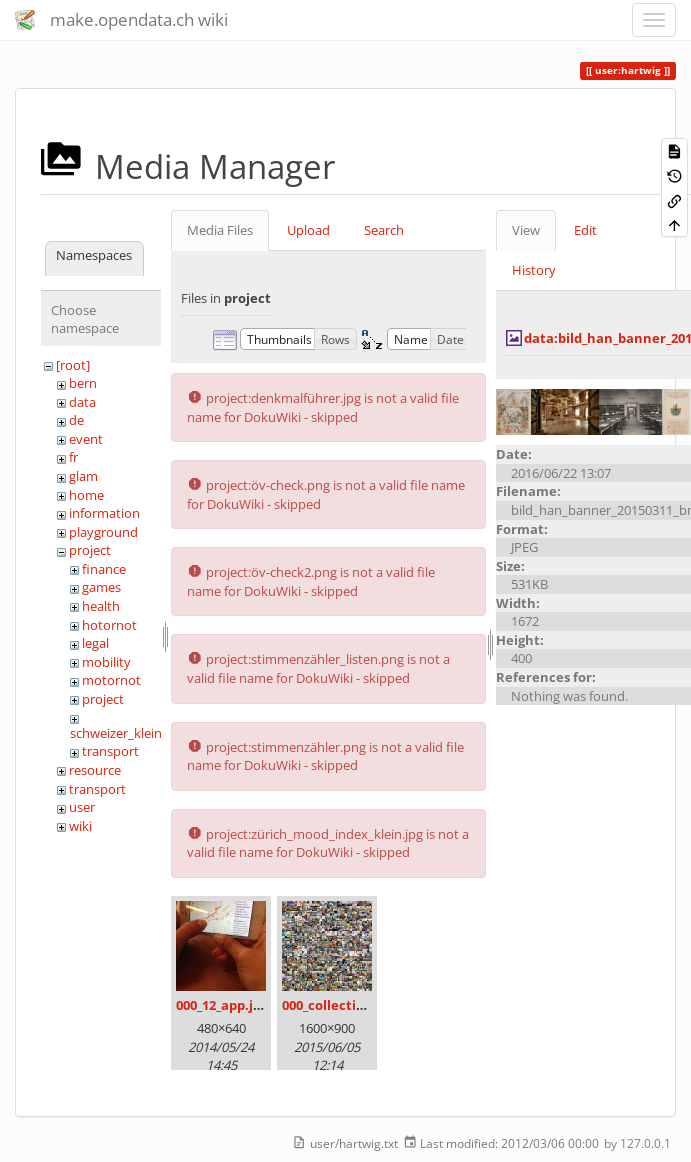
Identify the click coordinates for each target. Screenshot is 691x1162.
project (90, 550)
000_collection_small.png (361, 1005)
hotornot (109, 625)
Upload (308, 230)
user (82, 807)
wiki (80, 826)
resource (95, 770)
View (526, 230)
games (101, 587)
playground (103, 532)
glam (83, 476)
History (534, 270)
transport (110, 751)
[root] (73, 365)
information (104, 513)
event (86, 439)
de (76, 420)
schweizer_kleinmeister (138, 733)
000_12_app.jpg (222, 1005)
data (82, 402)
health (101, 606)
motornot (111, 680)
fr (73, 457)
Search (384, 230)
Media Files (220, 230)
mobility (106, 662)
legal (95, 643)
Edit (585, 230)
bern (83, 383)
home (86, 495)
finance (104, 569)
